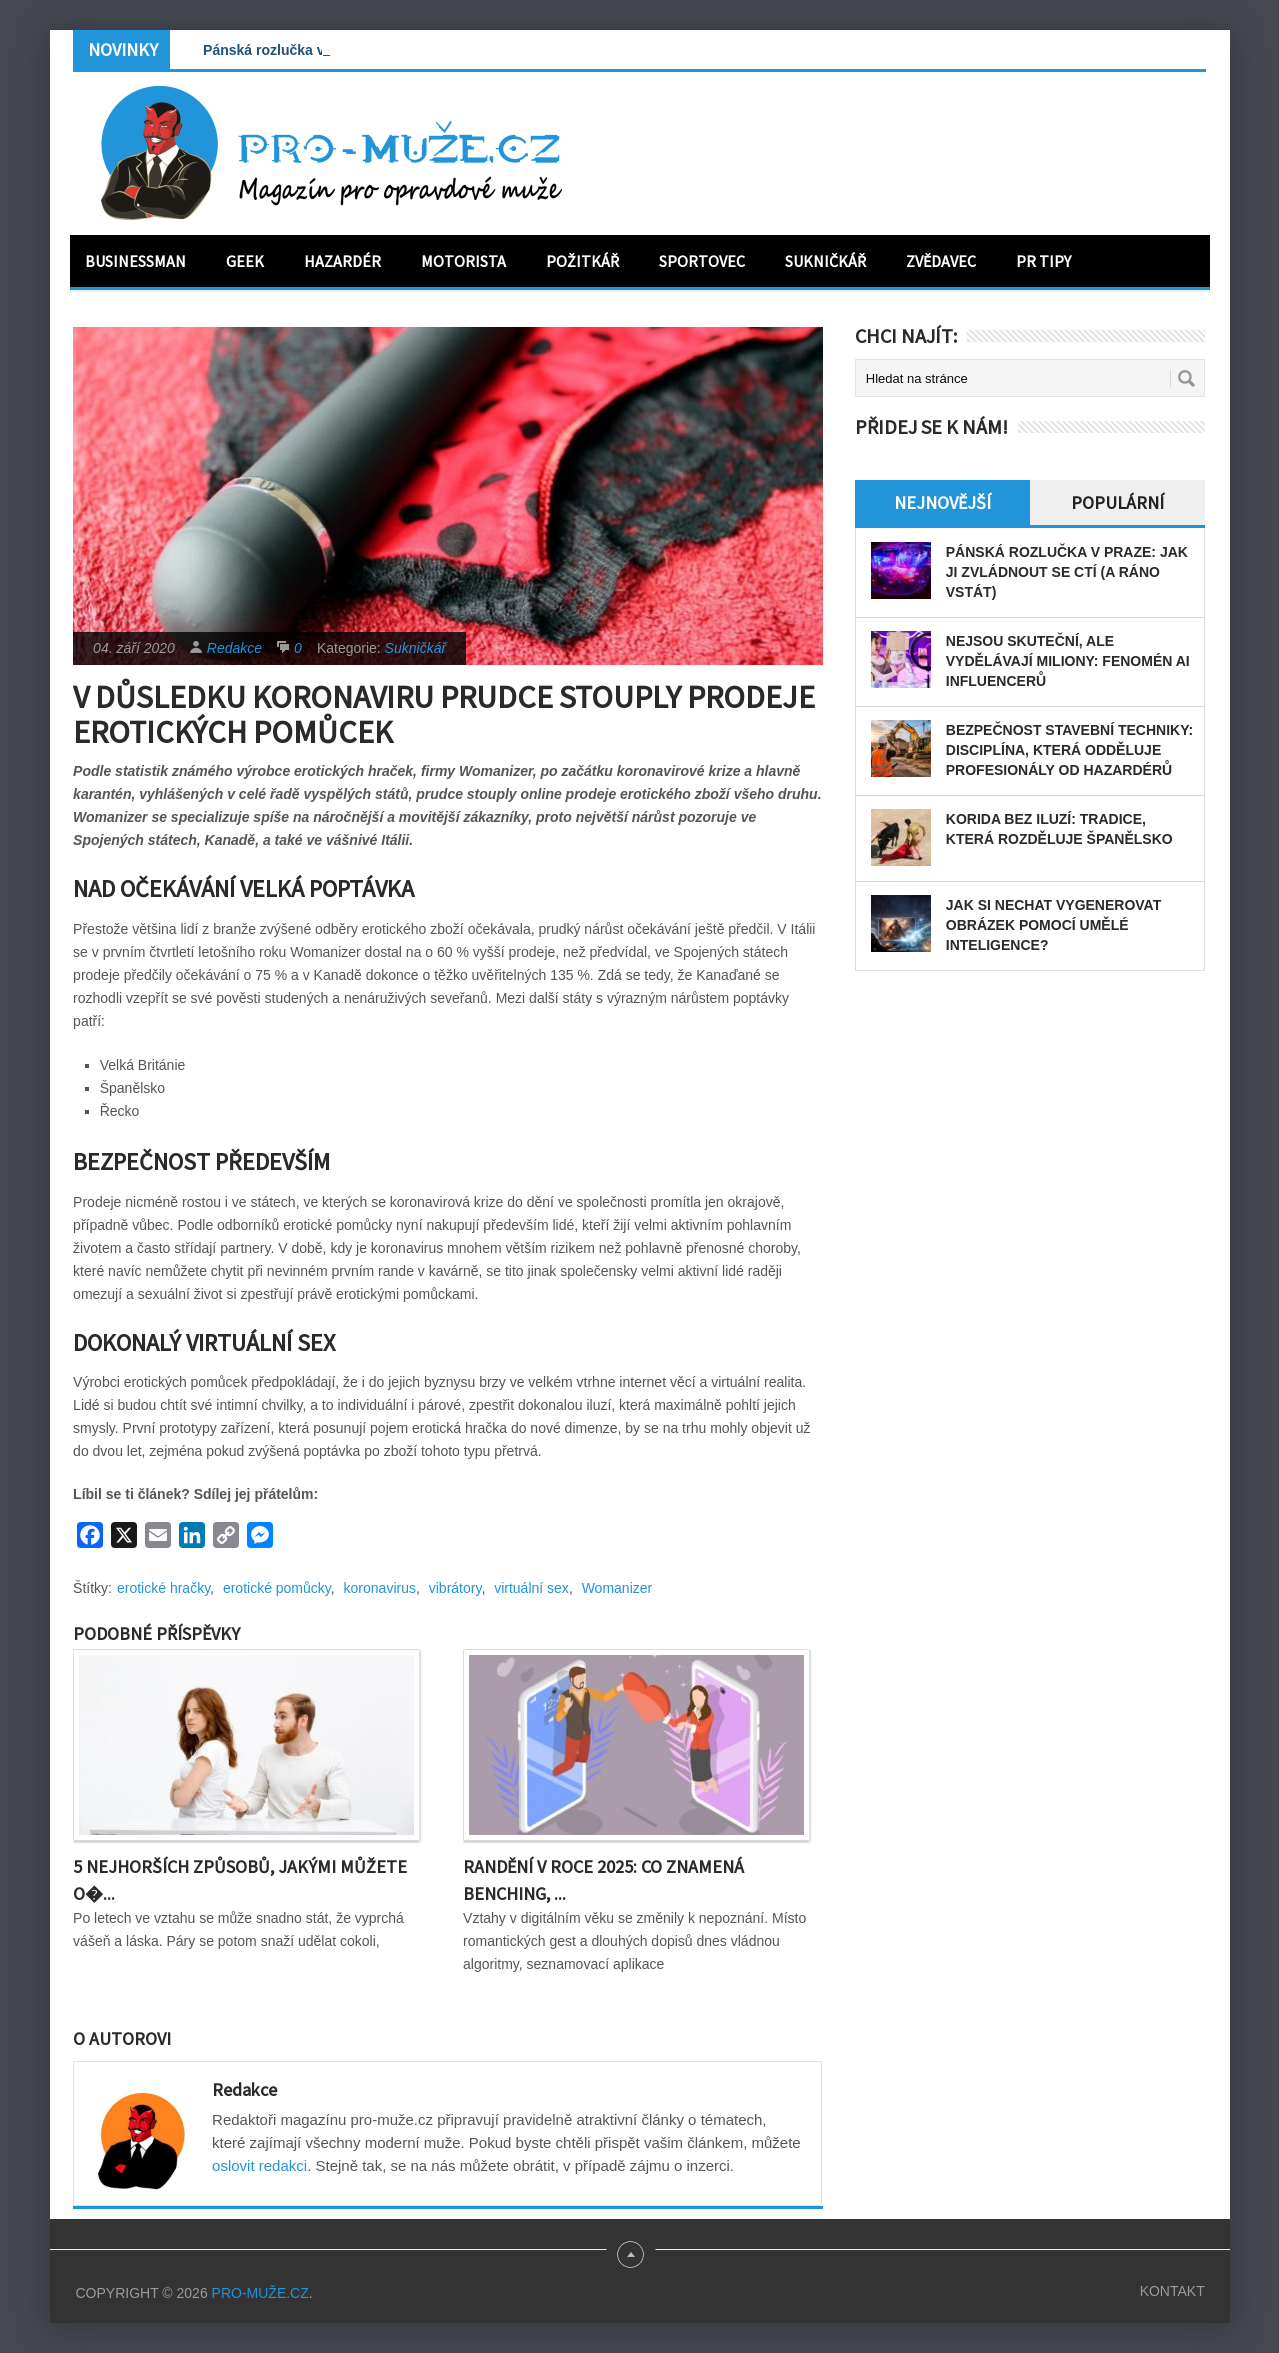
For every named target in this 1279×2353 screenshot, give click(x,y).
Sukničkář (825, 261)
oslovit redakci (259, 2165)
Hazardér (342, 261)
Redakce (234, 648)
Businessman (135, 261)
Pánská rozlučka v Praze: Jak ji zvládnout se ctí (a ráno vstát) (1067, 572)
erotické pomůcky (277, 1588)
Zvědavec (941, 261)
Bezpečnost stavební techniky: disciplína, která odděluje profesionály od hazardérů (1069, 750)
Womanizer (617, 1588)
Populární (1117, 502)
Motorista (463, 261)
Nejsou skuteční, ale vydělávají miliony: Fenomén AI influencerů (1068, 661)
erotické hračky (163, 1588)
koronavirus (380, 1588)
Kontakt (1172, 2291)
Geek (245, 261)
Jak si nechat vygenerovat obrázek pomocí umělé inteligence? (1053, 925)
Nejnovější (942, 502)
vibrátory (455, 1588)
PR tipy (1043, 261)
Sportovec (702, 261)
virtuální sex (531, 1588)
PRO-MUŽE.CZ (260, 2293)
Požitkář (582, 261)
